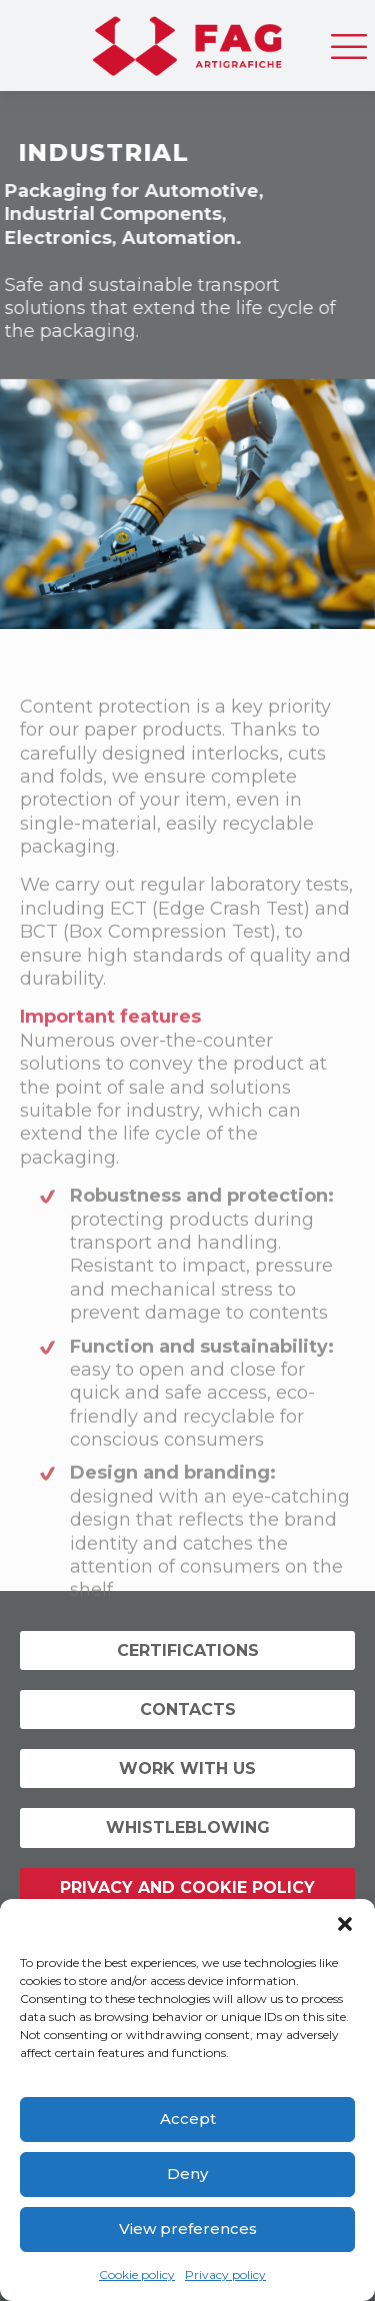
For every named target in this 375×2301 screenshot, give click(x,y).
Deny (187, 2173)
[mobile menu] (348, 40)
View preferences (188, 2228)
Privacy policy (225, 2274)
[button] (345, 1924)
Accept (188, 2118)
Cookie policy (137, 2274)
